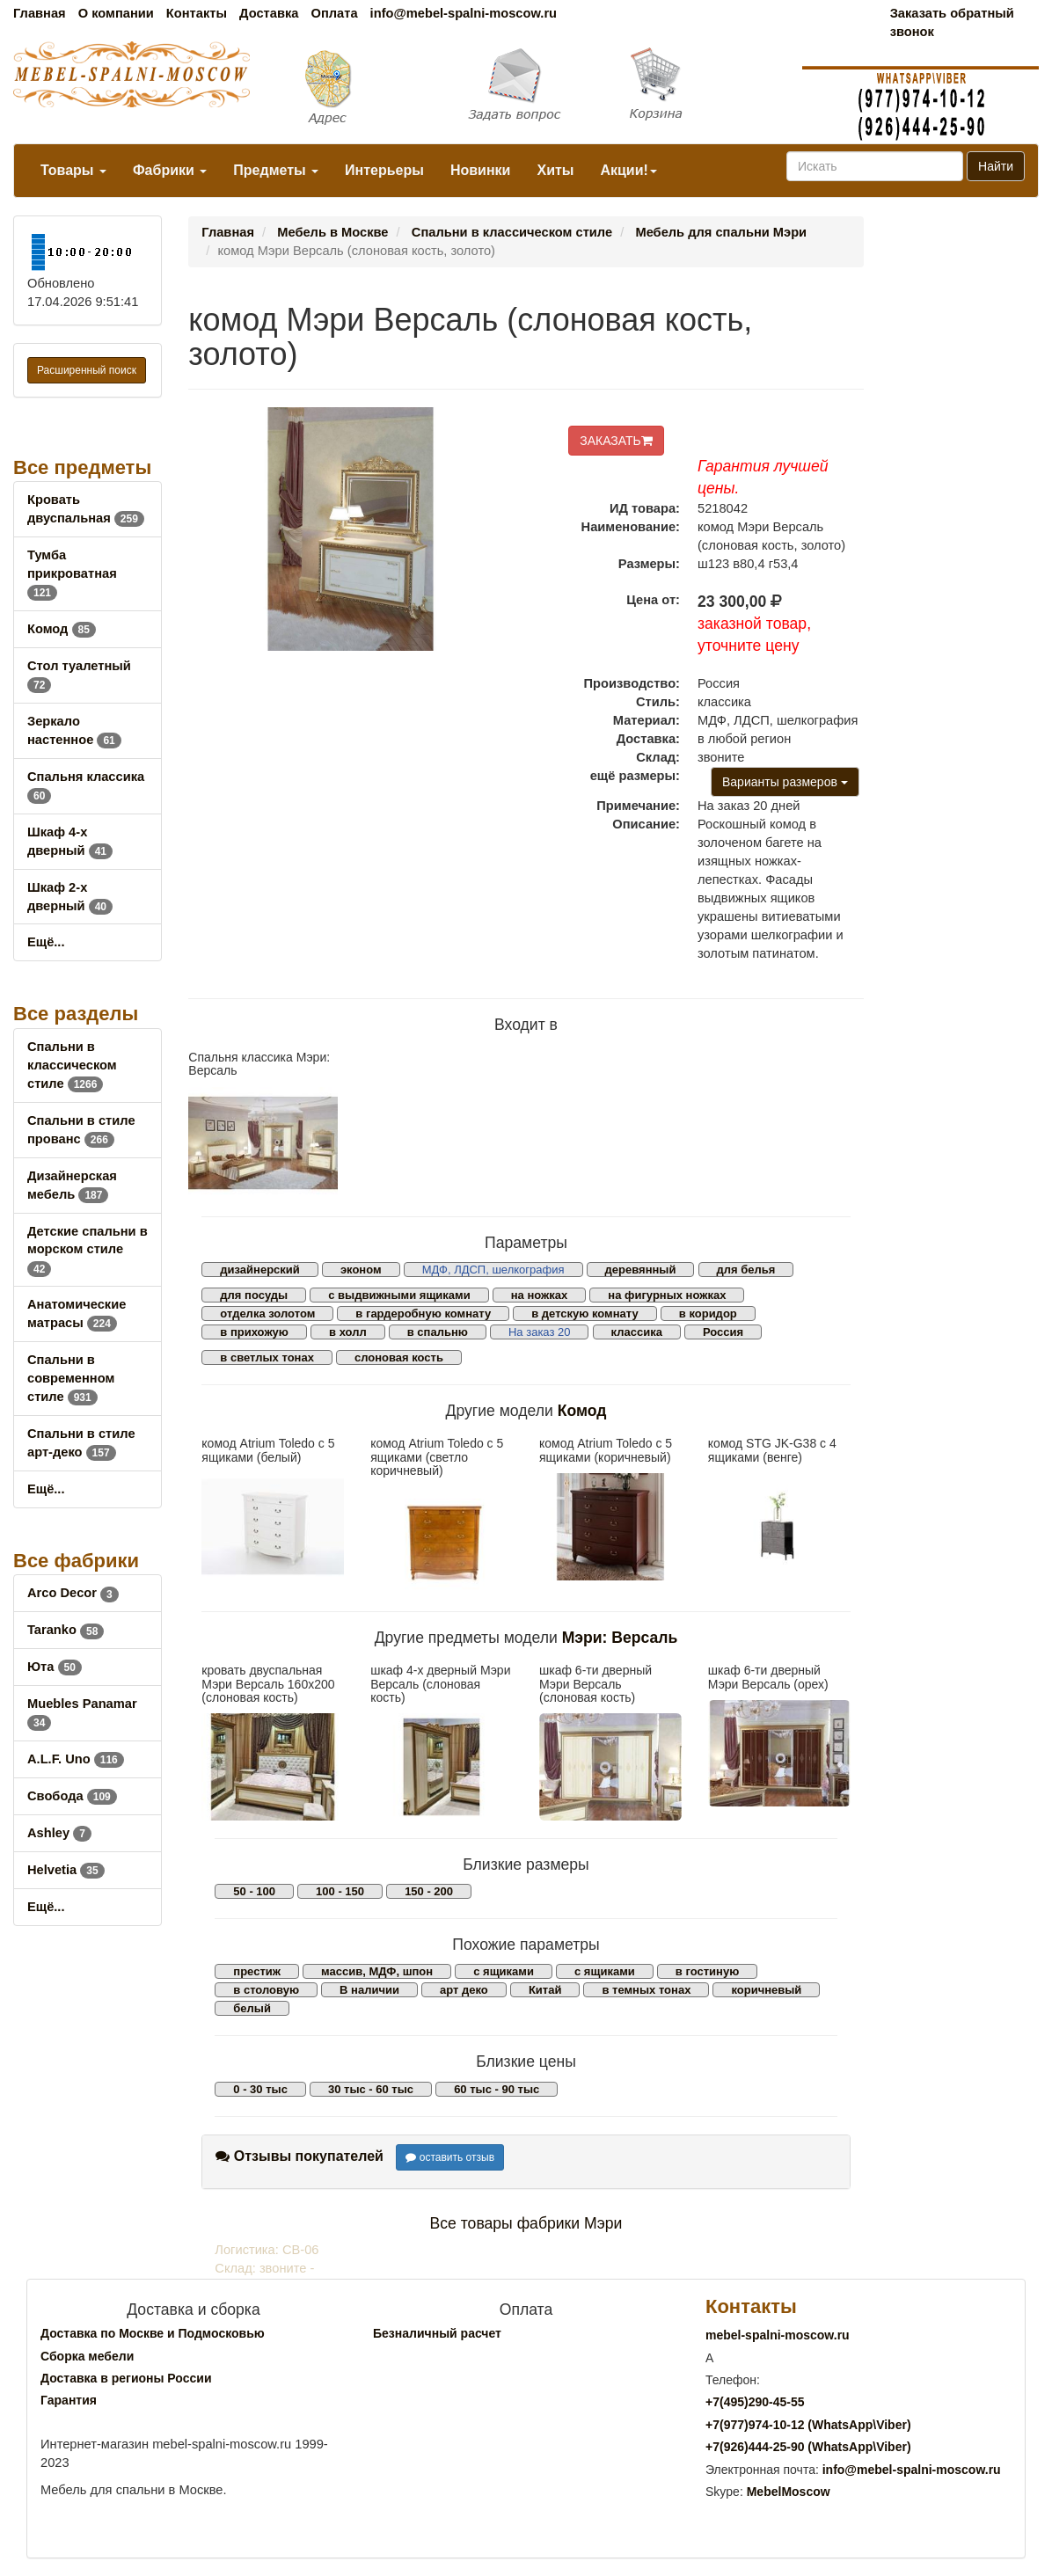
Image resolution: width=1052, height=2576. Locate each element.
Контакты (196, 13)
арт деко (464, 1989)
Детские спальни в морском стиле (87, 1249)
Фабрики (170, 170)
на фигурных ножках (667, 1295)
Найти (995, 166)
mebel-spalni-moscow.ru (777, 2335)
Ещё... (46, 942)
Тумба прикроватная (72, 573)
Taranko (65, 1630)
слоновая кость (398, 1357)
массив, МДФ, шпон (377, 1971)
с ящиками (503, 1971)
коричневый (766, 1989)
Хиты (555, 170)
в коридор (708, 1313)
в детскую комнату (585, 1313)
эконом (361, 1269)
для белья (746, 1269)
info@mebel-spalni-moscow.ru (463, 13)
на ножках (539, 1295)
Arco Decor (73, 1593)
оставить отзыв (449, 2157)
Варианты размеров (785, 782)
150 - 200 (429, 1891)
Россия (723, 1332)
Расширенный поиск (86, 370)
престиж (257, 1971)
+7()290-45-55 (754, 2402)
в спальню (437, 1332)
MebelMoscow (788, 2492)
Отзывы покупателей (300, 2156)
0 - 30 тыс (260, 2089)
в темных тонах (646, 1989)
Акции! (628, 170)
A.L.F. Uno (75, 1759)
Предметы (275, 170)
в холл (348, 1332)
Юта (54, 1667)
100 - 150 (340, 1891)
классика (636, 1332)
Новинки (480, 170)
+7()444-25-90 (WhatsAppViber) (808, 2447)
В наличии (369, 1989)
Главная (39, 13)
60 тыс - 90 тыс (496, 2089)
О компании (116, 13)
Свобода (72, 1796)
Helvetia (66, 1870)
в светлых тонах (267, 1357)
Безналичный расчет (437, 2333)
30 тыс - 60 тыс (370, 2089)
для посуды (254, 1295)
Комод (61, 629)
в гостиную (707, 1971)
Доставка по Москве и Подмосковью (152, 2333)
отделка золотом (267, 1313)
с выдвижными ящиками (399, 1295)
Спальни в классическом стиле (72, 1065)
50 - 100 (254, 1891)
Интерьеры (384, 170)
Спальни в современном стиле (70, 1378)
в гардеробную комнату (423, 1313)
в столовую (266, 1989)
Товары (73, 170)
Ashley (59, 1833)
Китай (545, 1989)
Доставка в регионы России (126, 2378)
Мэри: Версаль (620, 1637)
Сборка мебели (87, 2356)
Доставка (268, 13)
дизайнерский (260, 1269)
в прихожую (254, 1332)
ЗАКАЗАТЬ (616, 441)
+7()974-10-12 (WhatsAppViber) (808, 2425)
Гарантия (68, 2400)
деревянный (640, 1269)
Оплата (333, 13)
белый (252, 2008)
